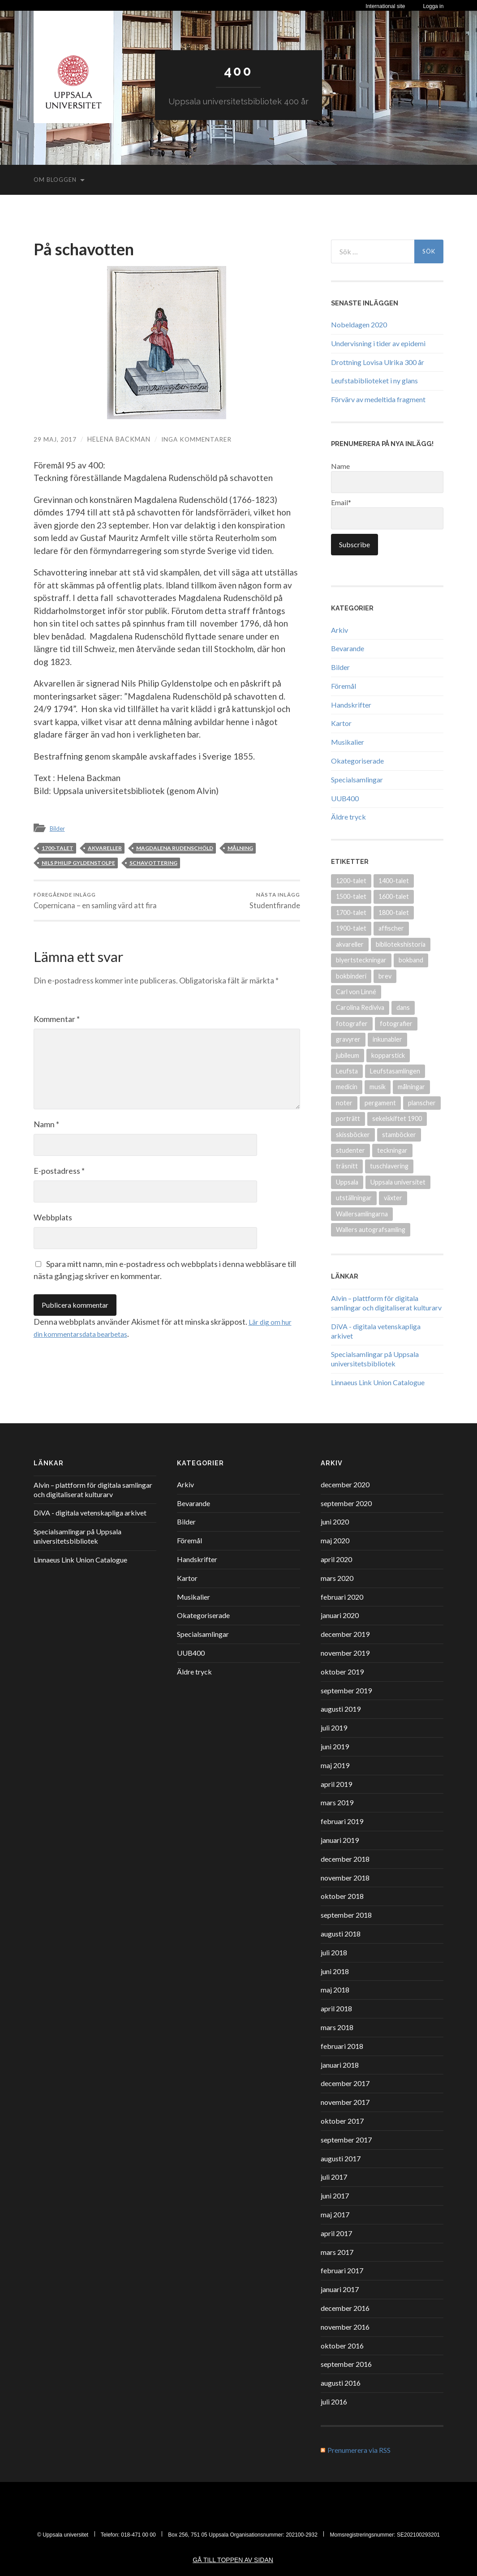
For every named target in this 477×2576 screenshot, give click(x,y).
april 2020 (336, 1559)
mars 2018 (337, 2027)
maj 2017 (335, 2214)
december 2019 (345, 1634)
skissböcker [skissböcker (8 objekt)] (353, 1134)
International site (385, 6)
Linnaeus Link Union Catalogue (378, 1382)
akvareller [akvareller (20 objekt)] (350, 944)
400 (238, 70)
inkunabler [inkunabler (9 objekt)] (387, 1039)
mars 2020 (337, 1578)
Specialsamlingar (357, 779)
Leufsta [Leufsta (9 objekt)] (347, 1071)
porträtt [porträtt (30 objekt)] (348, 1118)
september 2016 (346, 2364)
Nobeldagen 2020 (359, 324)
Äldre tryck (348, 816)
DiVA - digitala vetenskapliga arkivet (90, 1512)
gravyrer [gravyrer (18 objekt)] (348, 1039)
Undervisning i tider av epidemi (378, 343)
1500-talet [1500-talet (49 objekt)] (351, 896)
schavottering (153, 862)
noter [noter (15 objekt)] (344, 1103)
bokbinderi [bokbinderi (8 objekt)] (351, 975)
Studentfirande (274, 901)
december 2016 (345, 2308)
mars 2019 (337, 1802)
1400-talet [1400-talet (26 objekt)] (393, 880)
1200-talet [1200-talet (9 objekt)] (351, 880)
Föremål (343, 686)
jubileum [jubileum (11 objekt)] (347, 1055)
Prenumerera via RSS (359, 2450)
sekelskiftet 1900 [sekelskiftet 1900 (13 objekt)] (397, 1118)
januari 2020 (340, 1615)
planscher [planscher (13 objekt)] (422, 1103)
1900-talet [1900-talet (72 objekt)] (351, 928)
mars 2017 (337, 2251)
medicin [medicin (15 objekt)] (346, 1087)
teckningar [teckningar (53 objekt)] (392, 1150)
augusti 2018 (341, 1933)
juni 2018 (335, 1970)
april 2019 (336, 1783)
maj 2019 (335, 1765)
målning (240, 848)
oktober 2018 (342, 1896)
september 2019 (346, 1690)
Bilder (59, 828)
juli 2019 (334, 1727)
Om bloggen (55, 179)
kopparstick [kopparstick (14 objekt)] (388, 1055)
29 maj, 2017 (55, 439)
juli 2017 (334, 2176)
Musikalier (347, 742)
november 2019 (345, 1653)
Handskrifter (351, 704)
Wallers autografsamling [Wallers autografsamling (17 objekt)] (370, 1229)
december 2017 (345, 2083)
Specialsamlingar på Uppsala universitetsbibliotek (375, 1359)
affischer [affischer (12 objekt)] (391, 928)
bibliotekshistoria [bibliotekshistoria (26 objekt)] (400, 944)
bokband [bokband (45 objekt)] (411, 960)
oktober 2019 (342, 1671)
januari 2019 (340, 1840)
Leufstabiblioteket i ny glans (374, 380)
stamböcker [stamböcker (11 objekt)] (399, 1134)
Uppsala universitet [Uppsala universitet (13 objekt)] (397, 1182)
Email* (387, 513)
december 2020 (345, 1484)
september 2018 (346, 1915)
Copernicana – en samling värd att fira (97, 901)
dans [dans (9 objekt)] (403, 1007)
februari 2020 (342, 1597)
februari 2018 (342, 2046)
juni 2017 (335, 2195)
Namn (46, 1127)
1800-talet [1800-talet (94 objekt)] (393, 912)
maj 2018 (335, 1989)
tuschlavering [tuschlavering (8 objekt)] (389, 1166)
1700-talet (57, 848)
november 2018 (345, 1877)
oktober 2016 (342, 2345)
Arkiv (339, 629)
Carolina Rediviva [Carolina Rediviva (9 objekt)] (360, 1007)
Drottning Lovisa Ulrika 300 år (377, 361)
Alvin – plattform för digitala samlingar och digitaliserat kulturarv (386, 1303)
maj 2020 (335, 1540)
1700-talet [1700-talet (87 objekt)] (351, 912)
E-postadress (59, 1173)
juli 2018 (334, 1952)
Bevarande (347, 648)
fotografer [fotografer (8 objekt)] (352, 1023)
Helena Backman (119, 439)
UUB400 (345, 798)
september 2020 (346, 1503)
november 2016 (345, 2327)
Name (387, 477)
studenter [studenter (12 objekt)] (350, 1150)
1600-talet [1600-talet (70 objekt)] (393, 896)
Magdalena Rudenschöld (174, 848)
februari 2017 (342, 2270)
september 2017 (346, 2139)
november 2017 (345, 2102)
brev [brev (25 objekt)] (384, 975)
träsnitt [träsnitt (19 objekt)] (347, 1166)
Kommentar (57, 1021)
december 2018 (345, 1859)
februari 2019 (342, 1821)
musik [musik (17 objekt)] (378, 1087)
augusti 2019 (341, 1708)
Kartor (341, 723)
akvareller (105, 848)
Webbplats (53, 1220)
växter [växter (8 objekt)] (393, 1198)
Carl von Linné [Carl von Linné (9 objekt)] (356, 992)
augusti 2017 (341, 2158)
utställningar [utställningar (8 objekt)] (354, 1198)
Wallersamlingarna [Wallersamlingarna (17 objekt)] (362, 1214)
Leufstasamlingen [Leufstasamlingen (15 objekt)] (395, 1071)
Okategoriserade (357, 760)
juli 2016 (334, 2401)
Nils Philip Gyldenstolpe (78, 862)
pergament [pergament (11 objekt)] (380, 1103)
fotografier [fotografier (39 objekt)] (396, 1023)
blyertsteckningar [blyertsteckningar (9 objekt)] (361, 960)
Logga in (433, 6)
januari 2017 (340, 2289)
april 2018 (336, 2008)
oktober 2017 (342, 2121)
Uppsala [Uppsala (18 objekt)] (347, 1182)
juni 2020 (335, 1521)
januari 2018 (340, 2064)
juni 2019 (335, 1746)
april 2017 (336, 2233)
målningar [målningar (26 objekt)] (411, 1087)
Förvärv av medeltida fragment (378, 399)
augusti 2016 (341, 2383)
